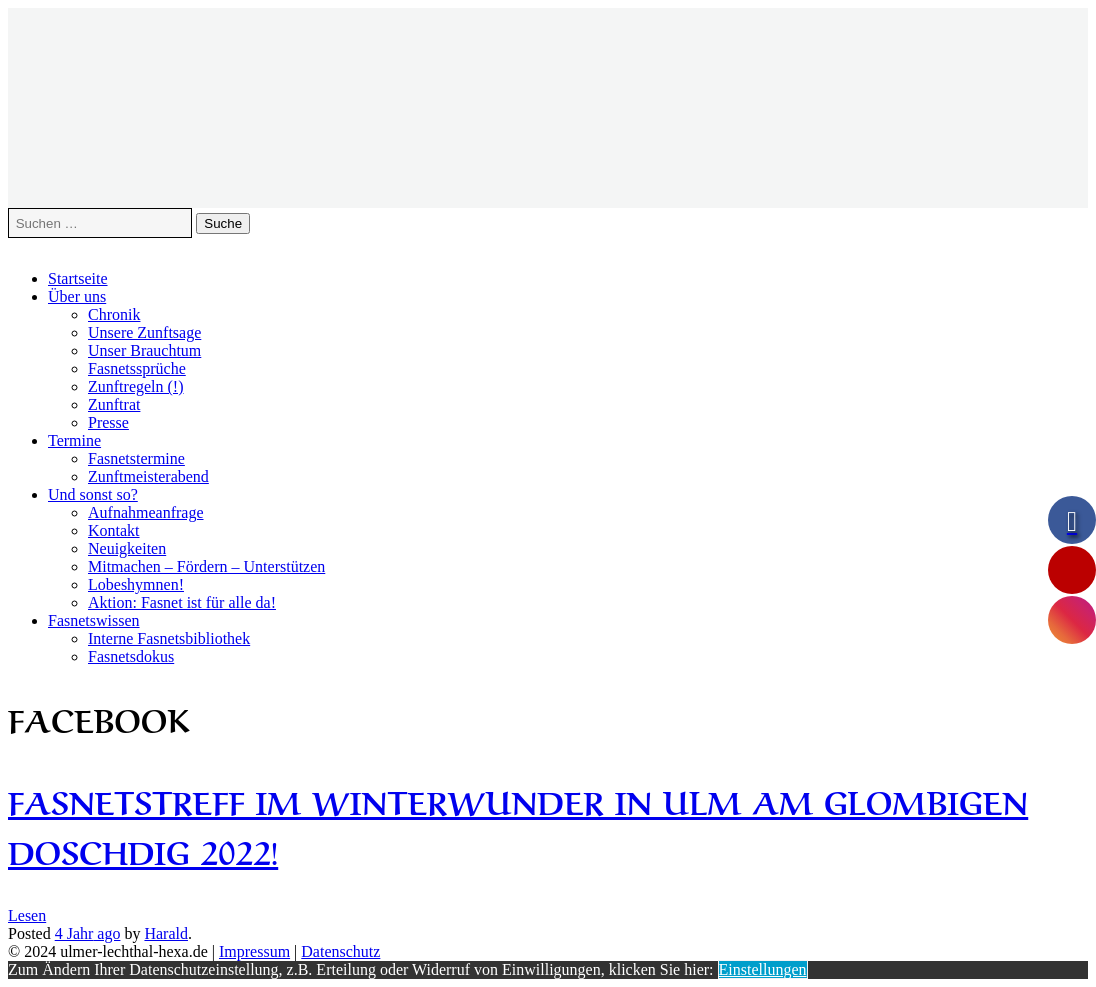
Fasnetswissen (94, 620)
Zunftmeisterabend (148, 476)
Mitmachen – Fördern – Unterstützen (206, 566)
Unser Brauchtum (144, 350)
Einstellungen (763, 969)
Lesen (27, 915)
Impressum (254, 951)
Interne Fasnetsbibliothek (169, 638)
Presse (108, 422)
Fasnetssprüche (137, 368)
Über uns (77, 296)
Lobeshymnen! (136, 584)
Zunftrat (114, 404)
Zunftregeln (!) (136, 386)
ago (88, 933)
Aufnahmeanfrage (146, 512)
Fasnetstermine (136, 458)
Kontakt (114, 530)
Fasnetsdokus (131, 656)
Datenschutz (340, 951)
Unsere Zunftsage (144, 332)
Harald (166, 933)
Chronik (114, 314)
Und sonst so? (93, 494)
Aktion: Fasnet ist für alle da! (182, 602)
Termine (74, 440)
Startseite (78, 278)
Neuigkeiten (127, 548)
